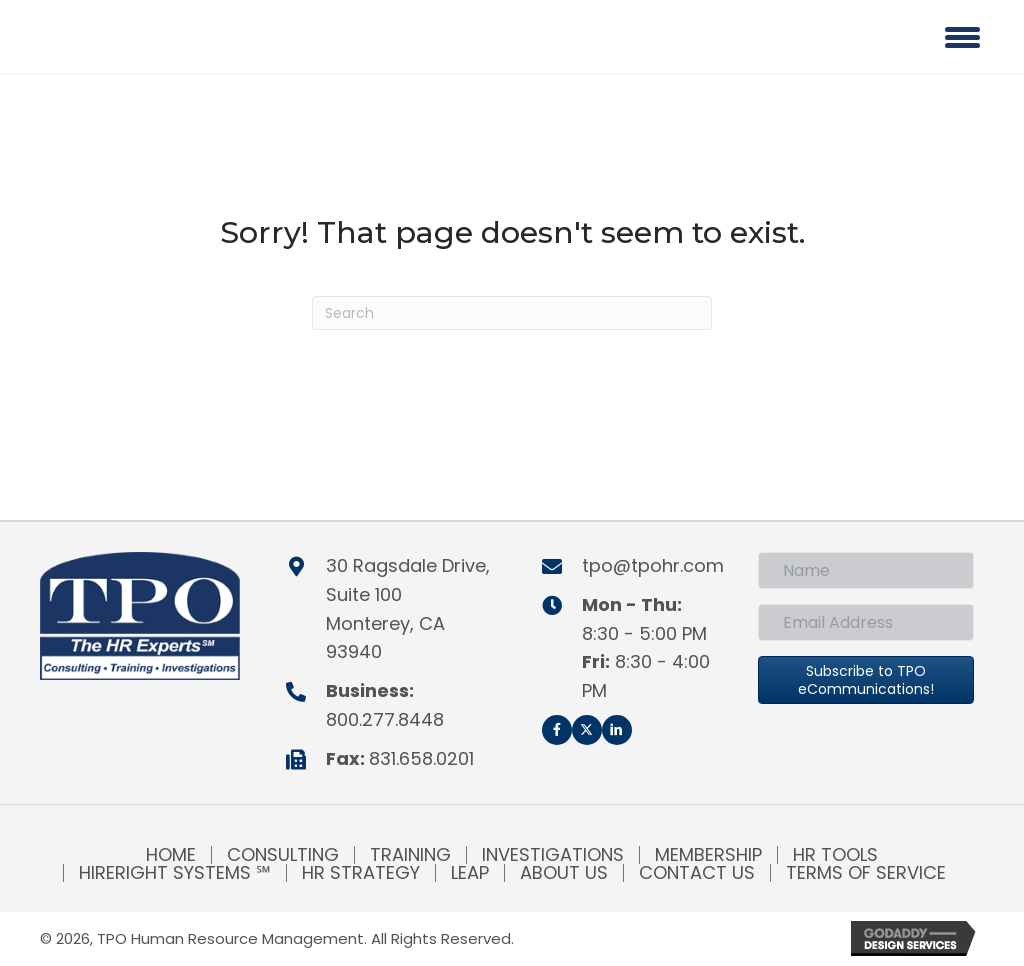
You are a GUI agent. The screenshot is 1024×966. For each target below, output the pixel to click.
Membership (708, 855)
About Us (564, 873)
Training (410, 855)
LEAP (470, 873)
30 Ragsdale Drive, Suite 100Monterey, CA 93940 (408, 608)
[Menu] (962, 37)
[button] (557, 730)
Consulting (283, 855)
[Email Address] (866, 622)
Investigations (553, 855)
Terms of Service (866, 873)
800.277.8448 (385, 719)
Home (171, 855)
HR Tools (835, 855)
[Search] (512, 313)
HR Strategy (361, 873)
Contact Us (697, 873)
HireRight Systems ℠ (175, 873)
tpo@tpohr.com (653, 565)
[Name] (866, 570)
